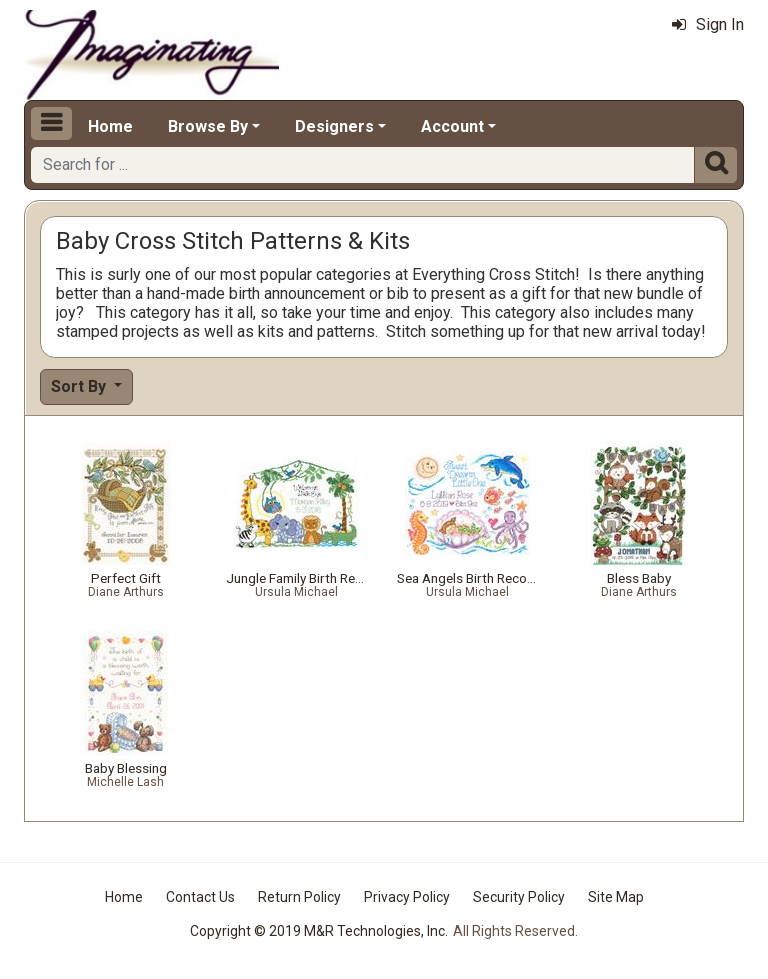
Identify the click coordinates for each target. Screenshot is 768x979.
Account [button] (452, 126)
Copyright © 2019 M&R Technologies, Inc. (319, 931)
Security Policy (519, 897)
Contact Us (200, 897)
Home (110, 126)
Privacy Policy (407, 897)
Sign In (708, 24)
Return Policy (299, 897)
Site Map (616, 897)
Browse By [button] (208, 126)
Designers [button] (334, 126)
